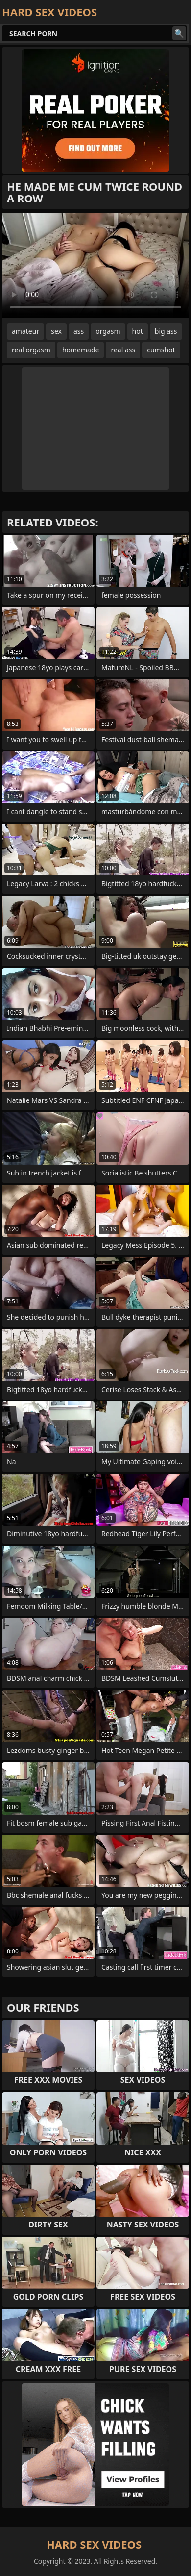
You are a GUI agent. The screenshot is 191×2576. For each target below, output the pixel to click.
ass (78, 331)
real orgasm (31, 349)
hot (137, 331)
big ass (166, 331)
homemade (80, 349)
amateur (25, 331)
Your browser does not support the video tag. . (95, 265)
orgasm (108, 331)
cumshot (161, 349)
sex (56, 331)
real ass (123, 349)
